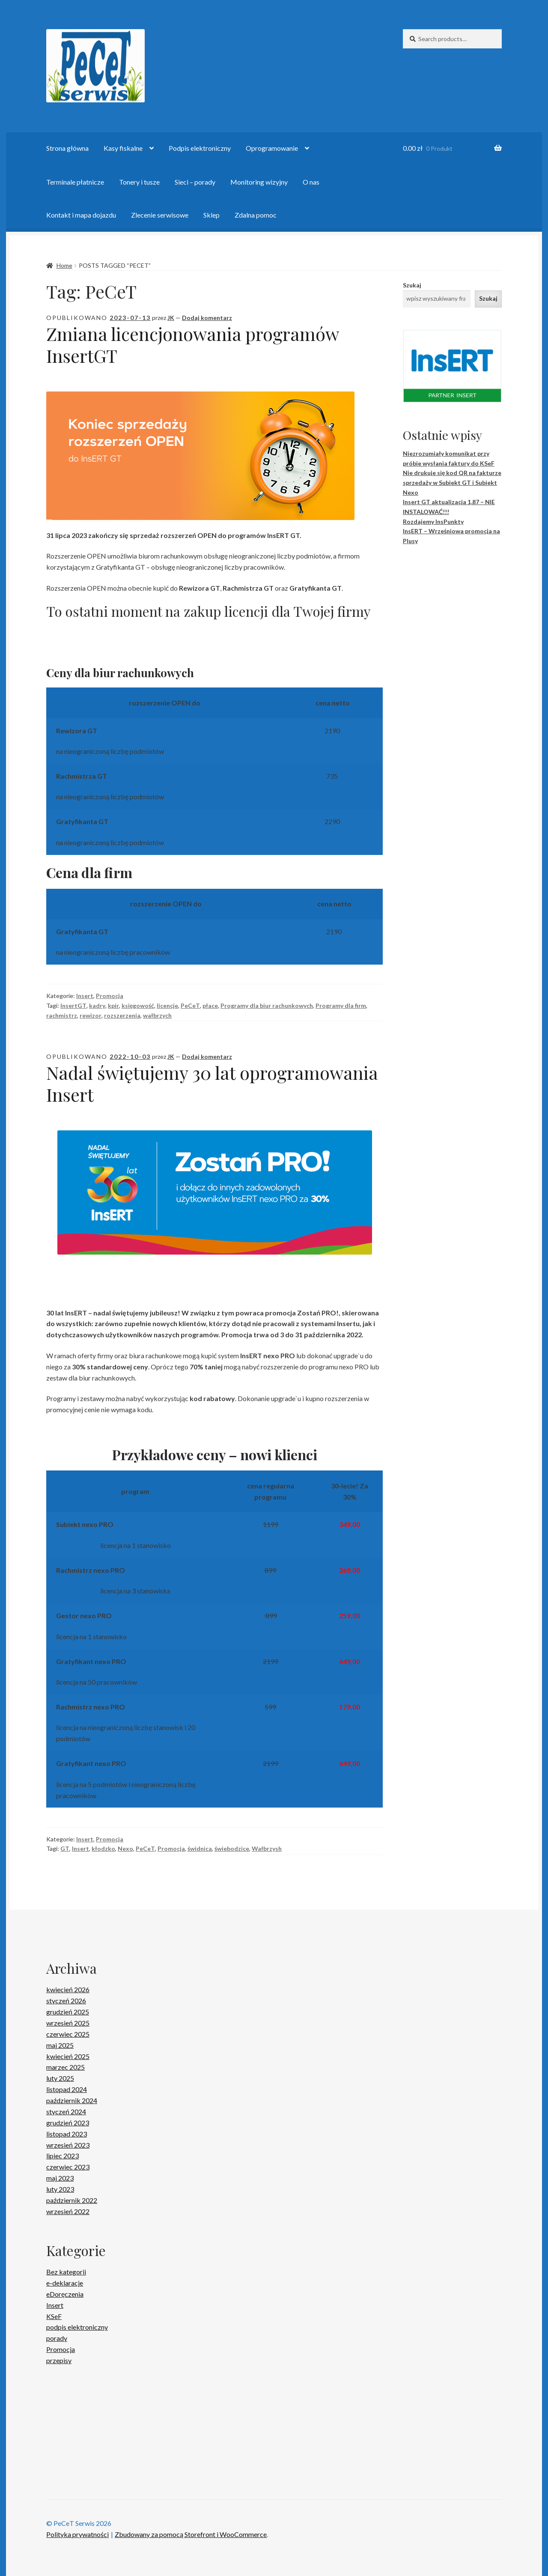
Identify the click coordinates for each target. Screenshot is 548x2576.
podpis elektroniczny (77, 2327)
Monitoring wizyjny (259, 182)
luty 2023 (60, 2189)
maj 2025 (60, 2045)
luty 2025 (60, 2078)
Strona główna (67, 148)
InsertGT (73, 1005)
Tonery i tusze (139, 182)
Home (64, 265)
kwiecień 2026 (67, 1989)
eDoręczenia (64, 2294)
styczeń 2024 (66, 2111)
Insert (84, 995)
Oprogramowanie (272, 148)
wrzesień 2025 (67, 2023)
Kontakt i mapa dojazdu (81, 215)
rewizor (90, 1015)
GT (64, 1848)
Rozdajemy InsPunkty (433, 521)
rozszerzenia (122, 1015)
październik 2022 (71, 2200)
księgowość (138, 1005)
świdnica (200, 1848)
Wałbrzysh (267, 1848)
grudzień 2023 (67, 2123)
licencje (167, 1005)
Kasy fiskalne (123, 148)
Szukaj (412, 285)
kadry (97, 1005)
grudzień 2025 (67, 2012)
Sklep (211, 215)
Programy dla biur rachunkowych (266, 1005)
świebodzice (231, 1848)
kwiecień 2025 (67, 2056)
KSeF (54, 2316)
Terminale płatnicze (75, 182)
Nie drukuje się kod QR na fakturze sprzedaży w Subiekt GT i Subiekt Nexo (452, 482)
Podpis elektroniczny (200, 148)
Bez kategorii (66, 2272)
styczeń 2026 (66, 2000)
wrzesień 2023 (67, 2145)
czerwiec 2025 (67, 2034)
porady (56, 2338)
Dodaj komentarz (207, 317)
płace (210, 1005)
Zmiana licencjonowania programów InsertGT (192, 345)
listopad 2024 (66, 2089)
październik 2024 (71, 2100)
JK (170, 317)
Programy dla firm (341, 1005)
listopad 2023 (66, 2134)
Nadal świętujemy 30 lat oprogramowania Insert (212, 1083)
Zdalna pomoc (256, 215)
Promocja (109, 995)
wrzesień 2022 (67, 2211)
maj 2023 (60, 2178)
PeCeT (190, 1005)
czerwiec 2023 (67, 2167)
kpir (113, 1005)
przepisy (58, 2360)
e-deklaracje (64, 2283)
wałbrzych (157, 1015)
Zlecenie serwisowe (159, 215)
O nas (311, 182)
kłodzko (103, 1848)
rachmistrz (61, 1015)
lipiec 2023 (62, 2156)
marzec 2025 (65, 2067)
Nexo (125, 1848)
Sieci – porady (195, 182)
